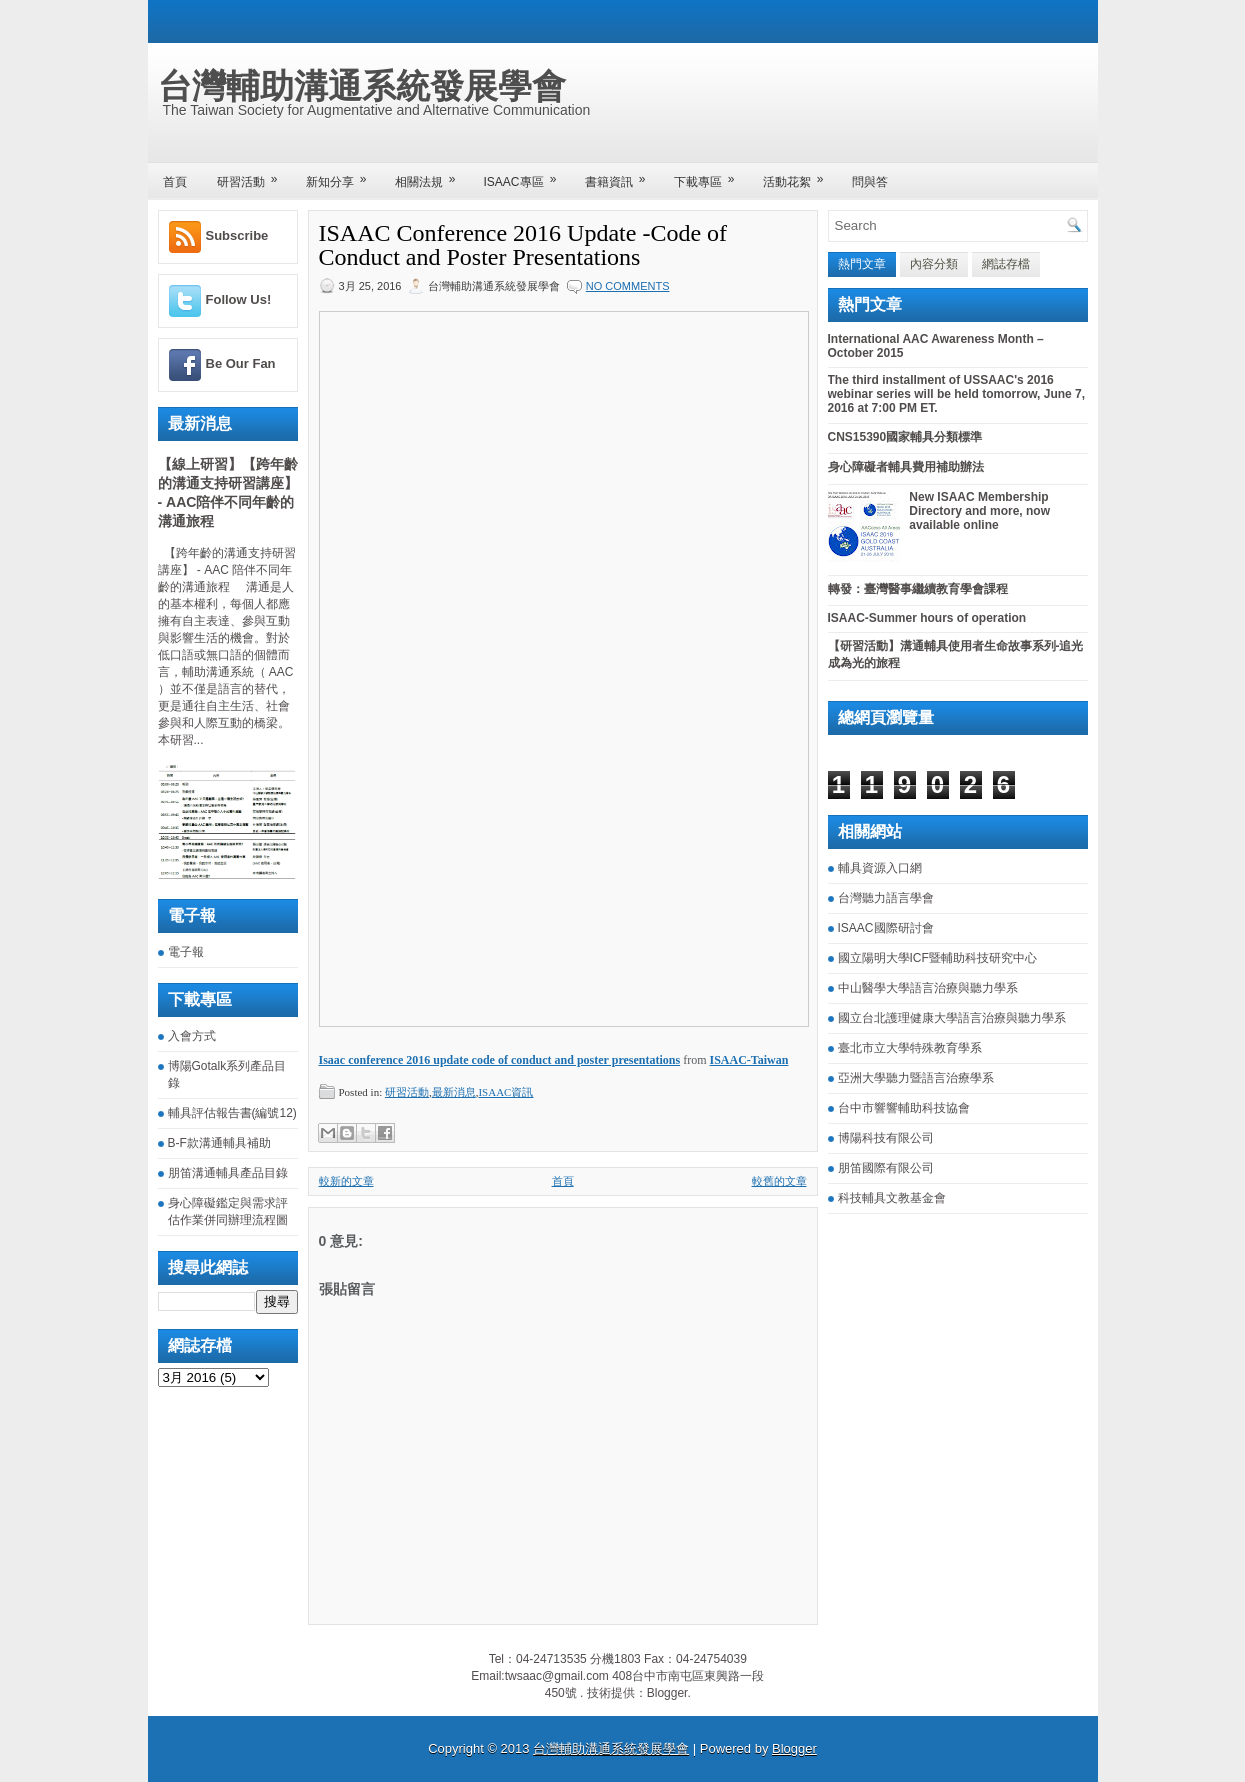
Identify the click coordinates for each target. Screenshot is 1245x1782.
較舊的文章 (779, 1181)
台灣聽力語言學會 (886, 898)
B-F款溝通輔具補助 (219, 1143)
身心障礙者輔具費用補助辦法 (906, 467)
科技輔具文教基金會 (892, 1198)
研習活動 (254, 175)
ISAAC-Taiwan (749, 1060)
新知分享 (343, 175)
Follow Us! (239, 299)
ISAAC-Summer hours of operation (927, 618)
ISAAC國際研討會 (886, 928)
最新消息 (454, 1092)
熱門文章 (862, 264)
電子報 (186, 952)
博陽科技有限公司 (886, 1138)
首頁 (175, 182)
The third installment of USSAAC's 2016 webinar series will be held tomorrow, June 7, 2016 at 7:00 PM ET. (957, 394)
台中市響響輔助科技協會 (904, 1108)
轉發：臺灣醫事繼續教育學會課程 (918, 589)
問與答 (870, 182)
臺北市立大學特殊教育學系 (910, 1048)
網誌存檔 (1006, 264)
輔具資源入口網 (880, 868)
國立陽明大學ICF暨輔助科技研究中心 (937, 958)
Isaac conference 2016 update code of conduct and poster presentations (500, 1060)
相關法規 (432, 175)
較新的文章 (346, 1181)
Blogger (667, 1693)
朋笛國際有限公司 (886, 1168)
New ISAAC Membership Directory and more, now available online (979, 511)
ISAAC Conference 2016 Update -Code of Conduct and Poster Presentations (523, 245)
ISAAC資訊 (505, 1092)
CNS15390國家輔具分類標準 (905, 437)
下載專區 (711, 175)
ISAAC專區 (527, 175)
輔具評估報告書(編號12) (232, 1113)
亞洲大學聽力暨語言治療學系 (916, 1078)
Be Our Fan (241, 363)
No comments (628, 286)
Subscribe (237, 235)
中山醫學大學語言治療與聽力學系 (928, 988)
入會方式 (192, 1036)
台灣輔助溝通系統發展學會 (362, 86)
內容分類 (934, 264)
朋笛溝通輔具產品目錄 (228, 1173)
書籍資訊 (622, 175)
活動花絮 (800, 175)
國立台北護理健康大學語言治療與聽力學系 (952, 1018)
